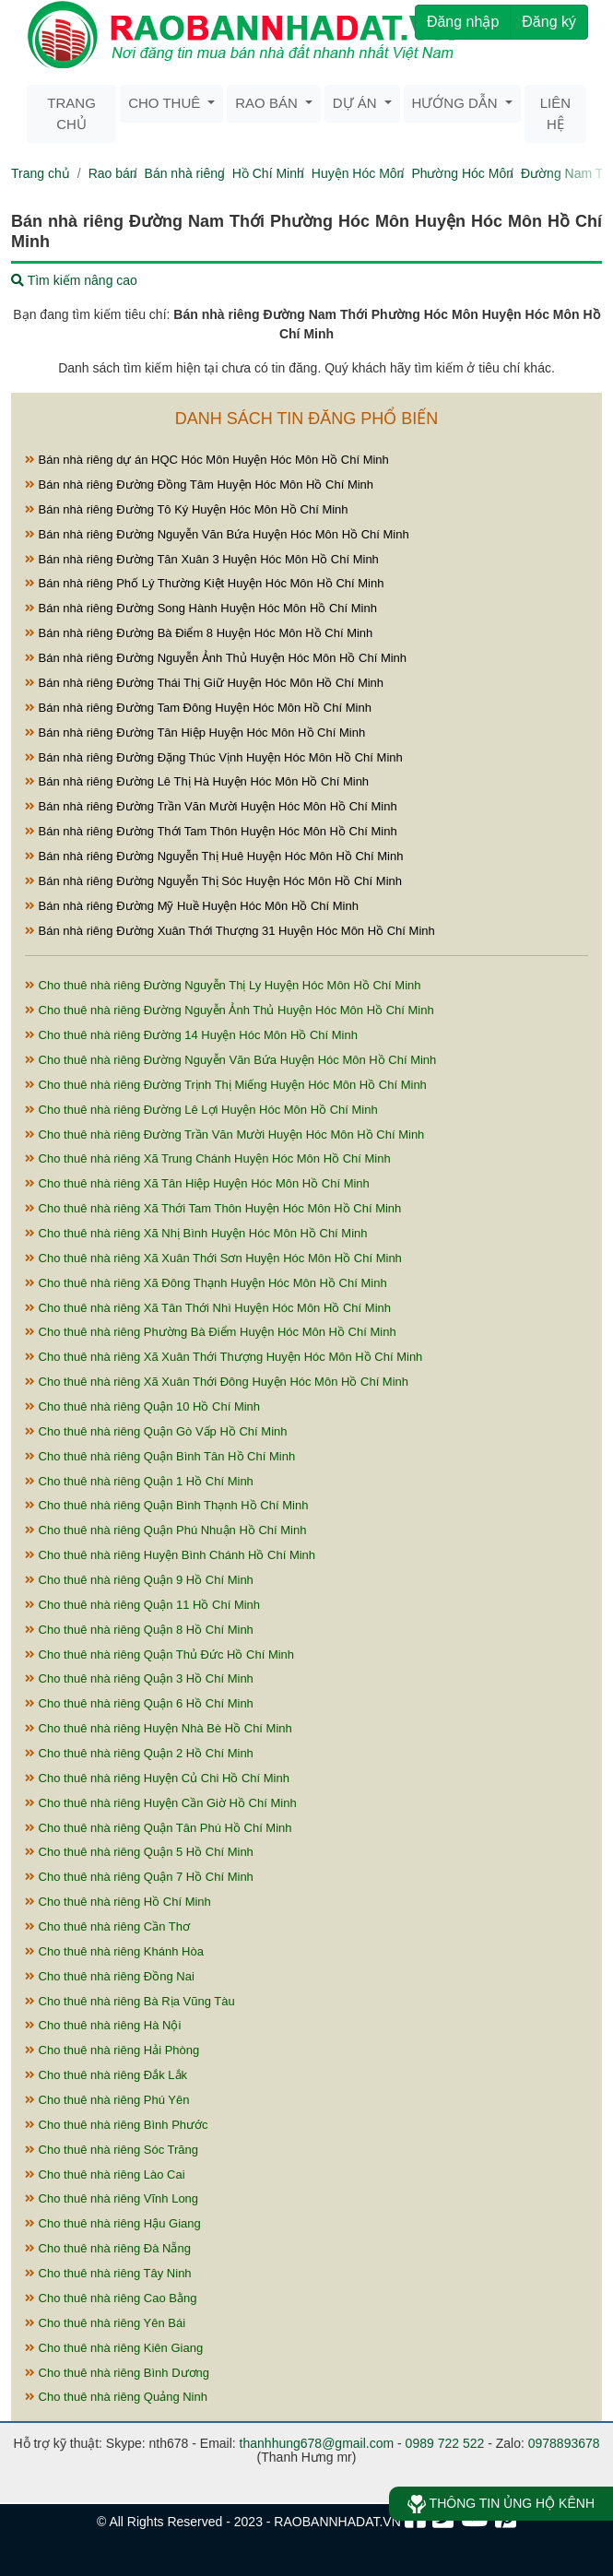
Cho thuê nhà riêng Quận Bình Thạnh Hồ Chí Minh (166, 1505)
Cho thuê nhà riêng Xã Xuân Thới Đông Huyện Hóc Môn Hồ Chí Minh (216, 1381)
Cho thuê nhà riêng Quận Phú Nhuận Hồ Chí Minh (165, 1530)
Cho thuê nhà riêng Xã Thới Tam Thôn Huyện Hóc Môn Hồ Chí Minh (213, 1208)
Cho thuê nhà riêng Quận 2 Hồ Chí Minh (139, 1753)
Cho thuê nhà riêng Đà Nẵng (108, 2248)
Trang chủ (71, 113)
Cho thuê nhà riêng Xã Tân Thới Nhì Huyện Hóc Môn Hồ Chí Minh (208, 1308)
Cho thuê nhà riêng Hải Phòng (112, 2050)
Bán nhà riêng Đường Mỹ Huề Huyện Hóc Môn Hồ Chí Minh (192, 906)
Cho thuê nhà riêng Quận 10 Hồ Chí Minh (142, 1406)
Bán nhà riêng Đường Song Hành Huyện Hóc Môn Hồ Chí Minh (201, 608)
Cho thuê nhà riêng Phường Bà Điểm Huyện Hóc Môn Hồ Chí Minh (210, 1332)
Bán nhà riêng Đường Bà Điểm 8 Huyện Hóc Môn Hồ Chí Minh (198, 633)
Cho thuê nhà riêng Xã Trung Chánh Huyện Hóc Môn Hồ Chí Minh (208, 1158)
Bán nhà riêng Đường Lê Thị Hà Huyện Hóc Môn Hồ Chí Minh (197, 781)
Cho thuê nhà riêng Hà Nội (103, 2025)
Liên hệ (555, 113)
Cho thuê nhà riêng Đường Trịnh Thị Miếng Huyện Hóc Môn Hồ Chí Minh (226, 1085)
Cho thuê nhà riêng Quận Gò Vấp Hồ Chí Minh (156, 1431)
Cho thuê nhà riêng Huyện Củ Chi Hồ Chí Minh (157, 1778)
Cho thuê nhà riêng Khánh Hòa (114, 1951)
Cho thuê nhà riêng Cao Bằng (110, 2298)
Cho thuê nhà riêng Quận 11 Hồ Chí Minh (142, 1605)
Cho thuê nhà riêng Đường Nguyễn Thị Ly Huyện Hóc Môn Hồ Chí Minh (222, 985)
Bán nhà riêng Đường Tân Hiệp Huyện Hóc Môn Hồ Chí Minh (195, 732)
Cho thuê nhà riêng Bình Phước (116, 2125)
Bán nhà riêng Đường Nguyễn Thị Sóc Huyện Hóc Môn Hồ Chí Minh (213, 881)
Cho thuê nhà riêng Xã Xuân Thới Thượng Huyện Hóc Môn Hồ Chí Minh (223, 1357)
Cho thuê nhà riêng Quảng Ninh (116, 2397)
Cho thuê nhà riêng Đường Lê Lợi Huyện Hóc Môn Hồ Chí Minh (201, 1110)
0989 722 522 (445, 2443)
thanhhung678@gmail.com (317, 2443)
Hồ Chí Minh (268, 173)
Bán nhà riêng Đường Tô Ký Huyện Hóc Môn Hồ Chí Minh (186, 509)
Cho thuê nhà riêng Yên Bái (105, 2323)
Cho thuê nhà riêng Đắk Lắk (106, 2075)
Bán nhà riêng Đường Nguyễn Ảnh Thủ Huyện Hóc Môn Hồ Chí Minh (216, 658)
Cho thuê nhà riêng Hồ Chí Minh (118, 1901)
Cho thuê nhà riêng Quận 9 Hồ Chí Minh (139, 1580)
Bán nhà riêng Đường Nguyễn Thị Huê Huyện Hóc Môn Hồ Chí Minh (214, 856)
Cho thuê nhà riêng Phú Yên (107, 2100)
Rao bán (112, 173)
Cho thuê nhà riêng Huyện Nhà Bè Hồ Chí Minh (158, 1728)
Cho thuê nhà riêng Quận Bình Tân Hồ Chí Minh (160, 1456)
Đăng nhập (463, 22)
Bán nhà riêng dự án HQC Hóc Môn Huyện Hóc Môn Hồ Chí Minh (207, 460)
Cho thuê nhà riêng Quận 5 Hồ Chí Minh (139, 1852)
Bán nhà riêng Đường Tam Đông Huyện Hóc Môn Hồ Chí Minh (198, 708)
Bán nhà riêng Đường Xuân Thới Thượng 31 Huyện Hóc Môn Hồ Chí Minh (230, 931)
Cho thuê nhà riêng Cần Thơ (107, 1926)
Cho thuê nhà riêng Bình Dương (117, 2373)
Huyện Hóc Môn (358, 173)
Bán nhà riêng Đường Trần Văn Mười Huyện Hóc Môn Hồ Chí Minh (211, 806)
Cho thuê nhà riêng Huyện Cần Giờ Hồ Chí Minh (161, 1803)
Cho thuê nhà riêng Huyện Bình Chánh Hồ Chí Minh (170, 1555)
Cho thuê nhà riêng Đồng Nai (110, 1976)
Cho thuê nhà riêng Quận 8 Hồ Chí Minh (139, 1630)
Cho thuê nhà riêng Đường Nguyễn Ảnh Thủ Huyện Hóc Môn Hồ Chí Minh (229, 1010)
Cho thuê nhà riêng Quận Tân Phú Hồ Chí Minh (158, 1828)
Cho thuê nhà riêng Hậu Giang (113, 2223)
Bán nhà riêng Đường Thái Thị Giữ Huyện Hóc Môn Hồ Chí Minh (204, 683)
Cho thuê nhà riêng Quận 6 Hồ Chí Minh (139, 1703)
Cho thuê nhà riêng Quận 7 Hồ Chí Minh (139, 1877)
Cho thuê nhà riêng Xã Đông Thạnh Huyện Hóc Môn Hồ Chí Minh (206, 1283)
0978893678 (564, 2443)
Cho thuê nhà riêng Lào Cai (105, 2174)
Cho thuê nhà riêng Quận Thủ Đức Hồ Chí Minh (159, 1654)
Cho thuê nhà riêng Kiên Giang (114, 2348)
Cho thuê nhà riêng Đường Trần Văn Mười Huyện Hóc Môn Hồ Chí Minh (224, 1134)
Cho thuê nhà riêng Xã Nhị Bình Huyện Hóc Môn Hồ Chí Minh (196, 1233)
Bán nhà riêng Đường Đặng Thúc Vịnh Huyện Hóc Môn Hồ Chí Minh (214, 757)
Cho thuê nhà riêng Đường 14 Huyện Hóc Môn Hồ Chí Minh (191, 1035)
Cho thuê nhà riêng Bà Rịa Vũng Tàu (130, 2001)
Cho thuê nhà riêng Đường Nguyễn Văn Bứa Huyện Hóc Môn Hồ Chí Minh (230, 1060)
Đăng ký (549, 22)
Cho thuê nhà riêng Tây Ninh (108, 2273)
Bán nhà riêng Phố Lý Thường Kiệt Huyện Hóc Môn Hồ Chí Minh (204, 583)
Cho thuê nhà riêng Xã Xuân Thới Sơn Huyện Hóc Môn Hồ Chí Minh (213, 1258)
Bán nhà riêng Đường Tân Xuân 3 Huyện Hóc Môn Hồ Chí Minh (202, 559)
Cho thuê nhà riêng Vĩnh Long (111, 2198)
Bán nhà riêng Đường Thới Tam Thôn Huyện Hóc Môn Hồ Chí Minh (211, 831)
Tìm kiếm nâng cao (74, 280)
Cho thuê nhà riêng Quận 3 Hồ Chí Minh (139, 1678)
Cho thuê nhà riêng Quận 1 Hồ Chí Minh (139, 1481)
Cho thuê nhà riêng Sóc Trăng (111, 2150)
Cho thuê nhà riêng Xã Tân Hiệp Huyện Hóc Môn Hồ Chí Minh (197, 1183)
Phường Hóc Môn (462, 173)
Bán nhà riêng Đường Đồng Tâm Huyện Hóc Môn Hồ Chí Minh (199, 484)
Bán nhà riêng (185, 173)
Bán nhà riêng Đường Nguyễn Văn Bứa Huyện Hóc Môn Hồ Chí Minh (217, 534)
